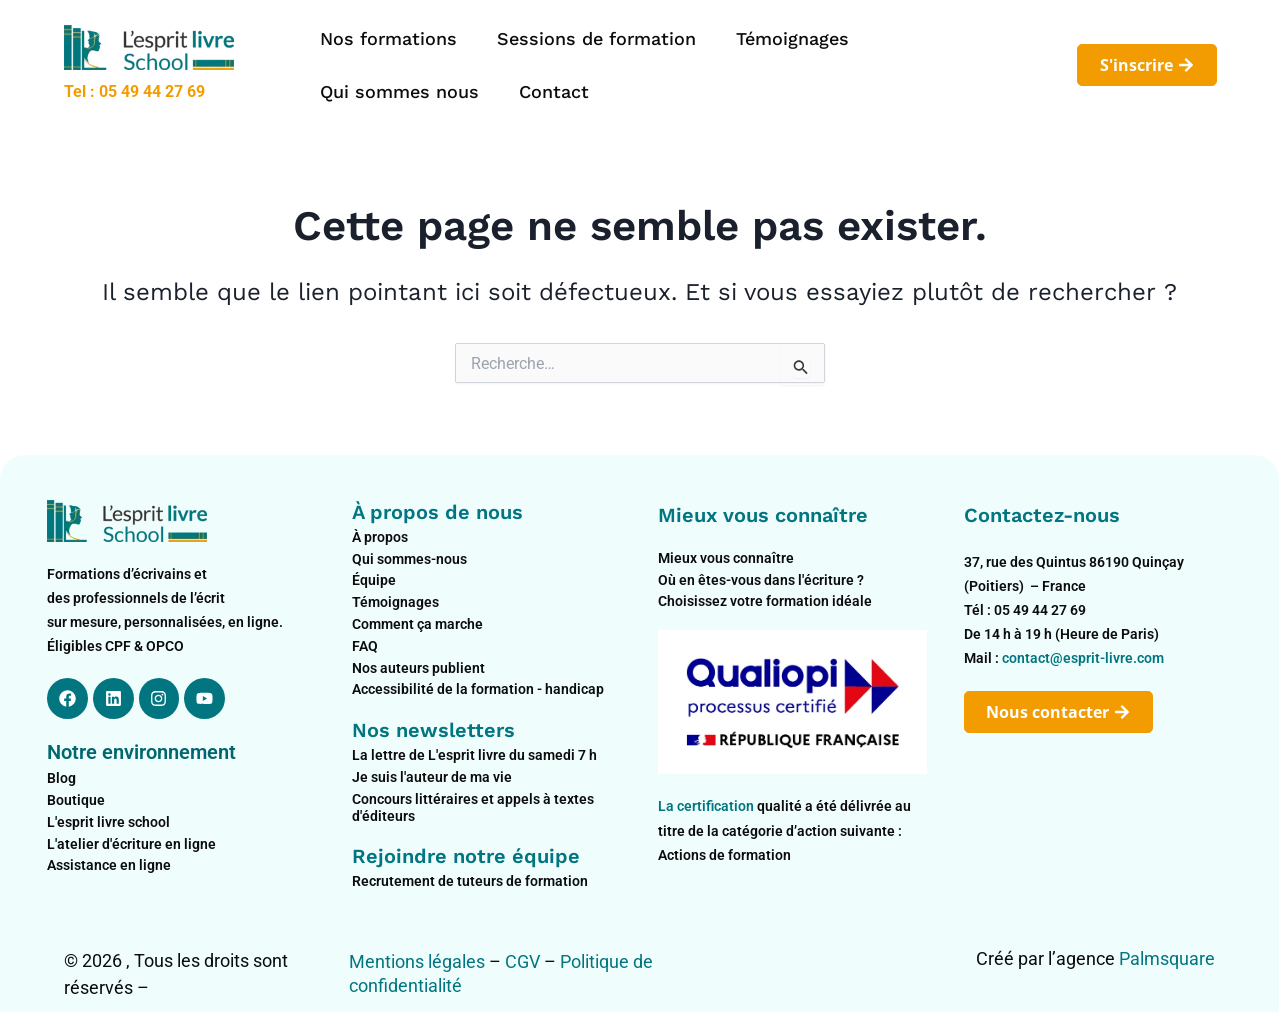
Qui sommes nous (399, 91)
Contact (554, 91)
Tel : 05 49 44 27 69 (134, 91)
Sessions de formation (596, 38)
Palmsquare (1167, 958)
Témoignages (792, 38)
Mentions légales (417, 961)
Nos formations (388, 38)
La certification (707, 806)
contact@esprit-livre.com (1083, 658)
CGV (522, 961)
